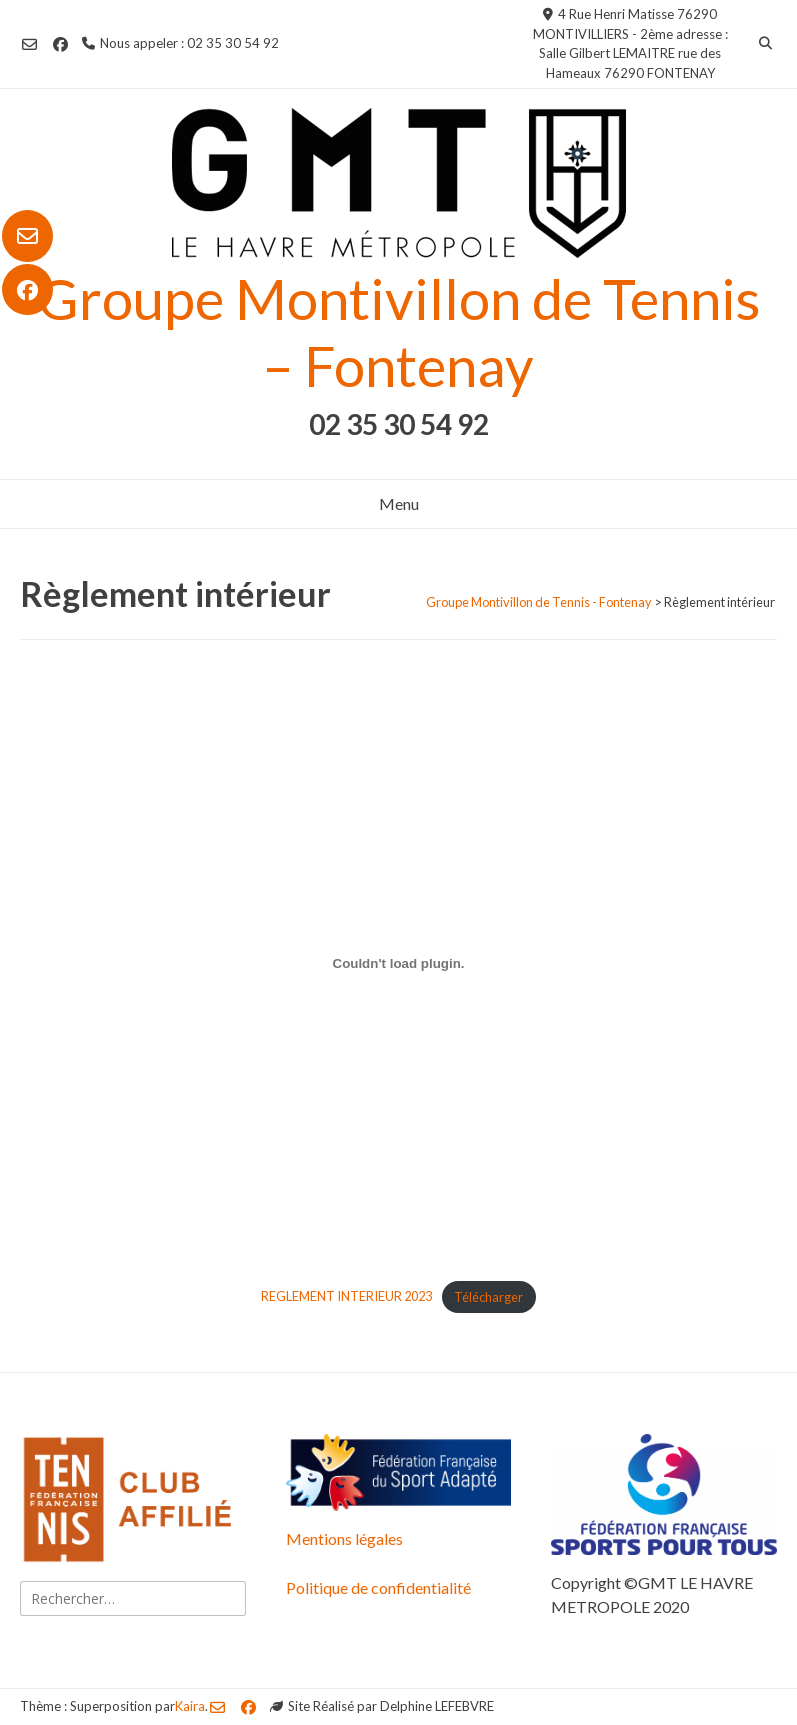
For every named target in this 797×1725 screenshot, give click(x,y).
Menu (399, 503)
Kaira (190, 1706)
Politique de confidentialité (378, 1587)
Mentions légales (344, 1538)
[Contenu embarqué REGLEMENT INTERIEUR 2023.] (398, 963)
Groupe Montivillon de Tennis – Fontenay (399, 332)
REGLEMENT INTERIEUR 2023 (346, 1297)
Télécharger (488, 1297)
